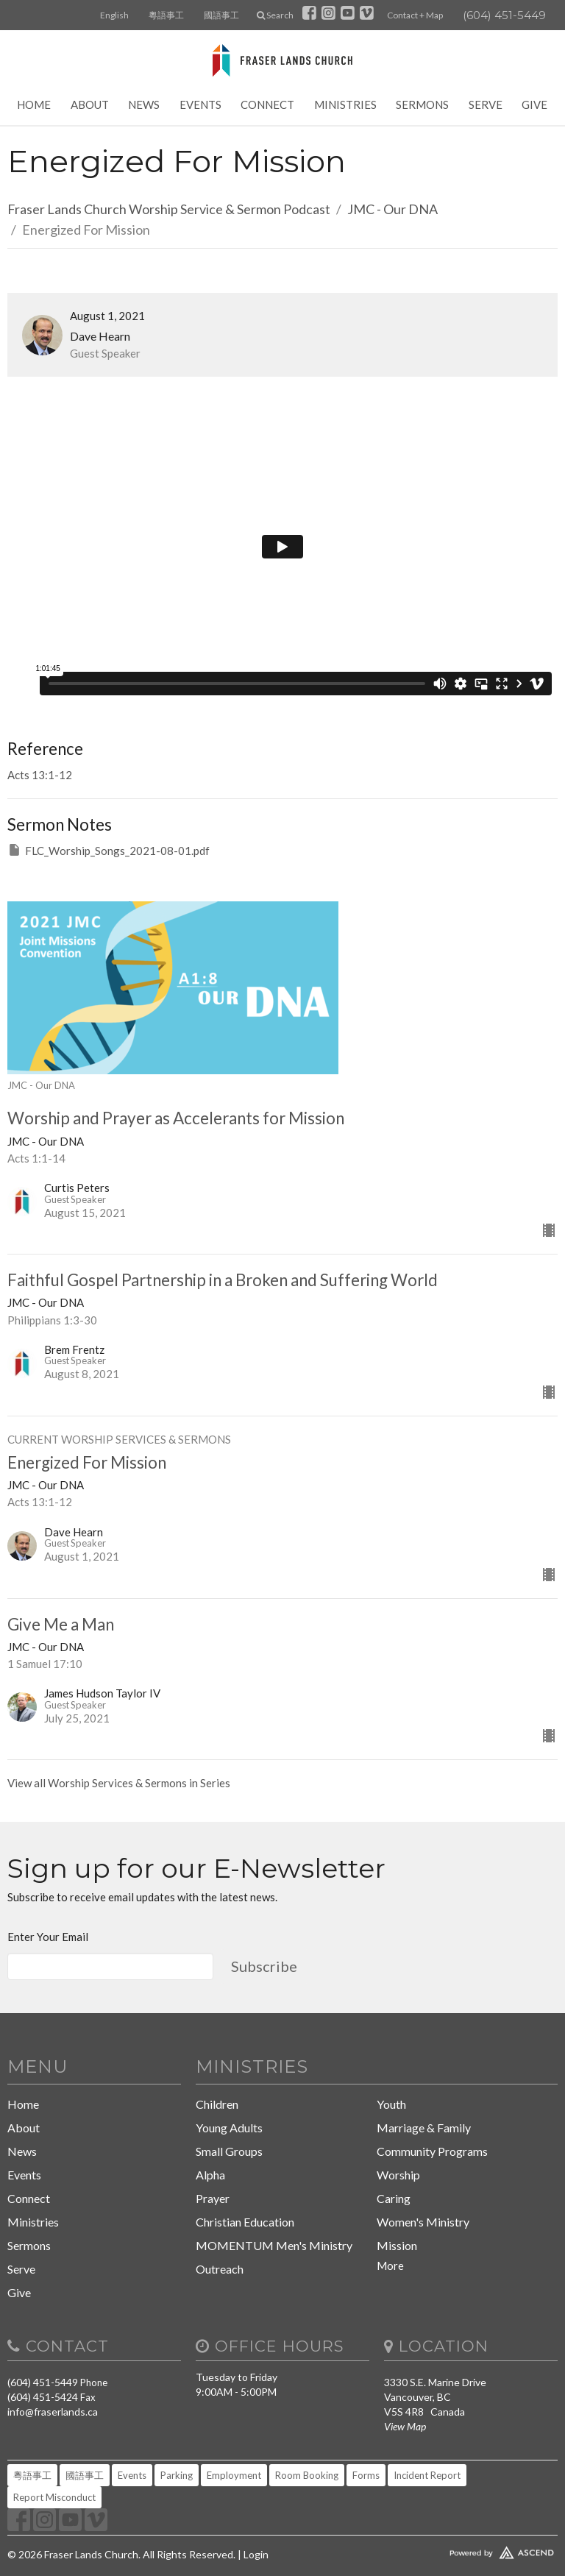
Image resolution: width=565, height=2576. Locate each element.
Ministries (345, 104)
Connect (267, 104)
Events (200, 104)
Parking (176, 2475)
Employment (234, 2475)
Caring (394, 2198)
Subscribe (264, 1966)
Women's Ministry (423, 2222)
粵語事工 (166, 15)
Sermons (422, 104)
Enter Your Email (47, 1936)
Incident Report (427, 2475)
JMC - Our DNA (392, 209)
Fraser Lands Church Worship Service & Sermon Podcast (168, 209)
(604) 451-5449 (504, 15)
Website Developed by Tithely (471, 2549)
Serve (485, 104)
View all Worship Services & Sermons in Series (118, 1782)
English (114, 15)
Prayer (213, 2198)
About (90, 104)
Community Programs (432, 2151)
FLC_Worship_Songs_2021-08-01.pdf (108, 849)
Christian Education (245, 2222)
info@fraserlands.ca (52, 2411)
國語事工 (221, 15)
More (390, 2265)
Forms (366, 2475)
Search (275, 15)
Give (534, 104)
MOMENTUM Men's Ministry (274, 2245)
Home (34, 104)
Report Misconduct (54, 2497)
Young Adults (229, 2128)
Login (256, 2554)
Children (217, 2104)
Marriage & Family (424, 2128)
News (144, 104)
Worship (398, 2175)
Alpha (210, 2175)
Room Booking (306, 2475)
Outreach (220, 2269)
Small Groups (229, 2151)
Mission (397, 2245)
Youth (391, 2104)
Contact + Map (415, 15)
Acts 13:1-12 (39, 774)
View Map (405, 2426)
